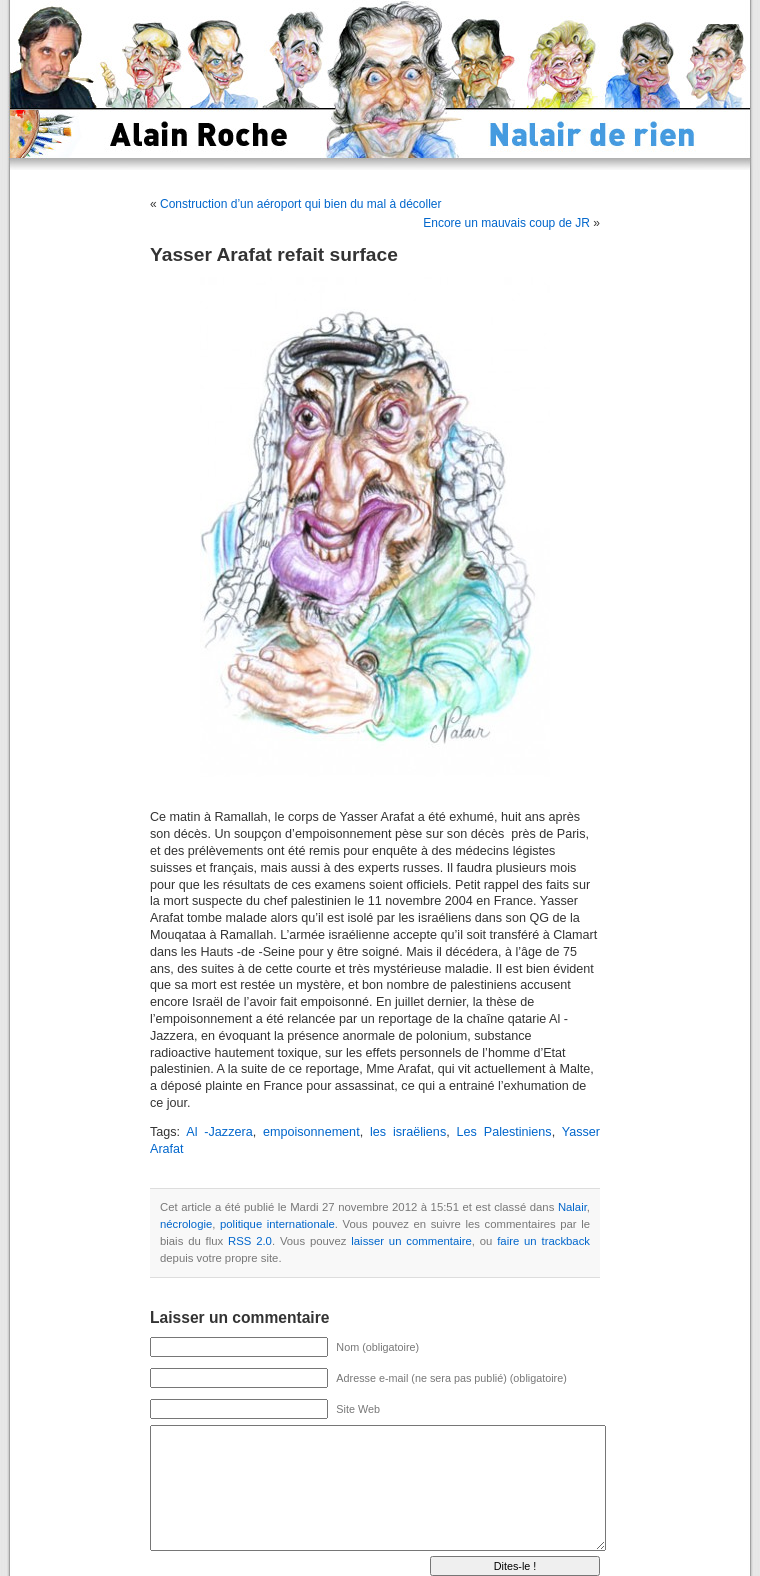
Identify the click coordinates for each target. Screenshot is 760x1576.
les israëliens (408, 1132)
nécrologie (186, 1224)
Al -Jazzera (219, 1132)
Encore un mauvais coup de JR (506, 223)
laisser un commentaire (411, 1241)
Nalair (572, 1207)
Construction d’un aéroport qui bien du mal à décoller (301, 204)
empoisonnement (311, 1132)
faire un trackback (543, 1241)
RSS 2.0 (250, 1241)
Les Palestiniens (504, 1132)
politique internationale (277, 1224)
